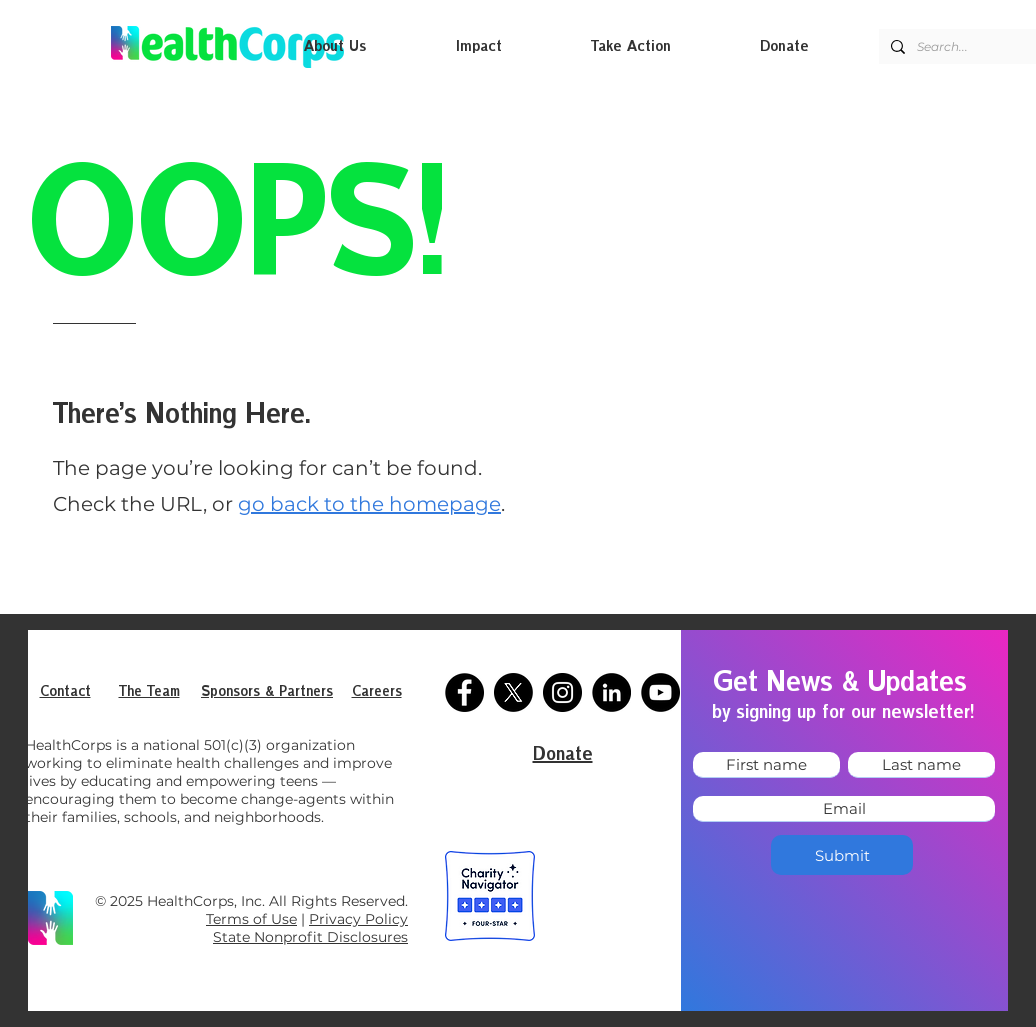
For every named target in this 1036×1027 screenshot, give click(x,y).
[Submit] (842, 855)
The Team (149, 692)
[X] (513, 692)
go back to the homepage (369, 504)
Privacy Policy (358, 919)
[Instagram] (562, 692)
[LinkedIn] (611, 692)
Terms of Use (251, 919)
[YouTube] (660, 692)
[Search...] (969, 46)
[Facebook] (464, 692)
